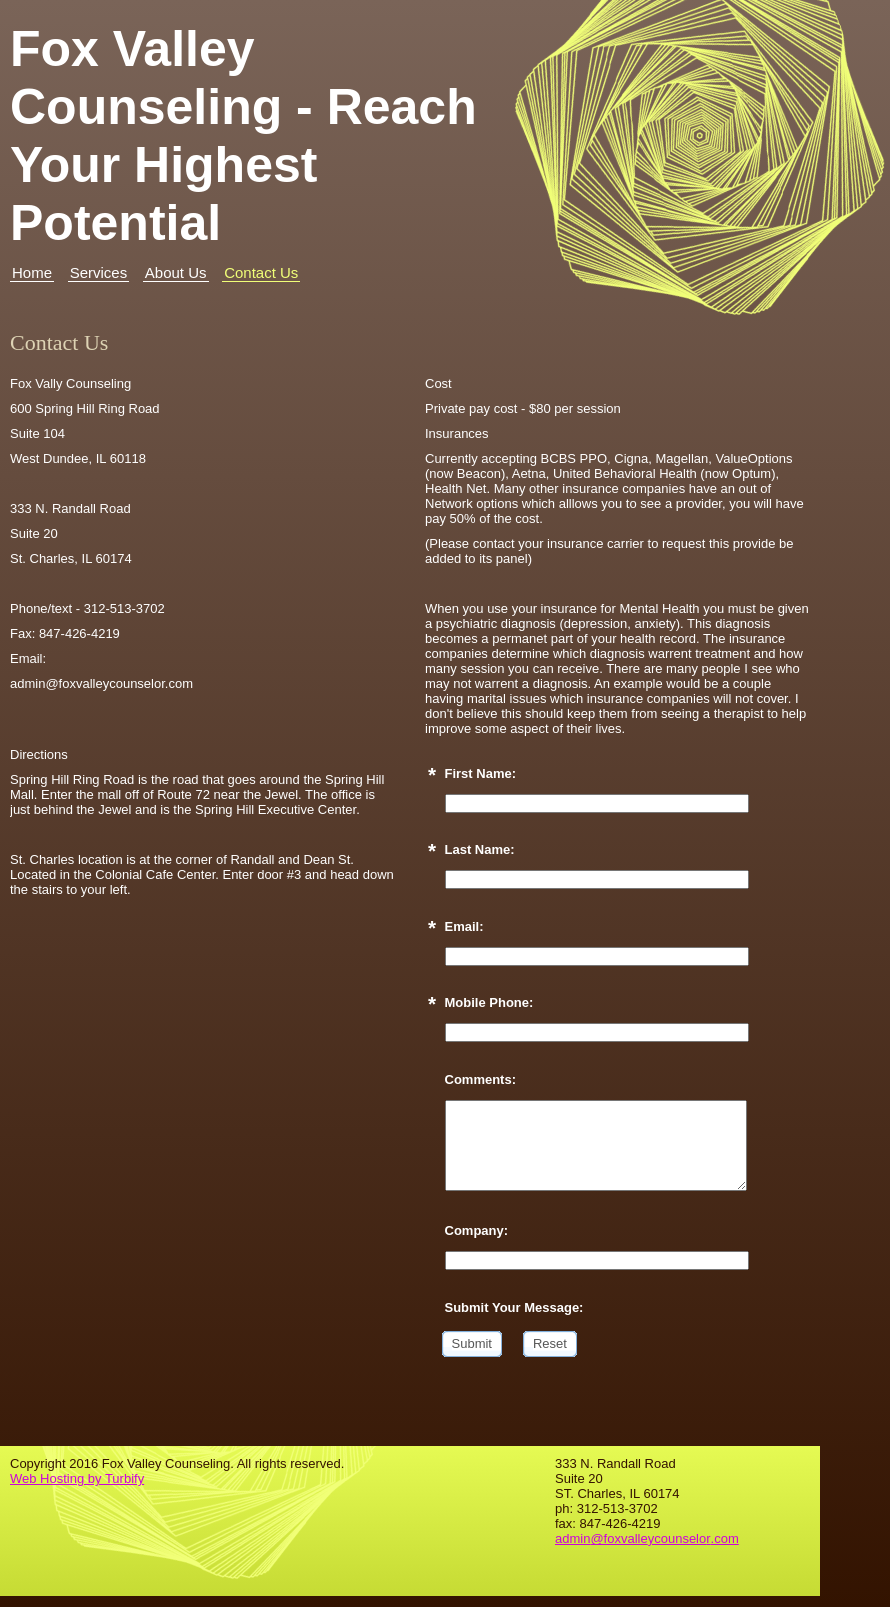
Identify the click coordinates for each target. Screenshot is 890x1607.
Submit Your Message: (514, 1307)
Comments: (481, 1079)
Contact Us (261, 272)
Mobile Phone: (489, 1002)
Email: (464, 926)
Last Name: (480, 849)
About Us (176, 272)
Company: (477, 1230)
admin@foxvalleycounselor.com (647, 1538)
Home (32, 272)
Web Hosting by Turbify (77, 1478)
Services (99, 272)
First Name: (481, 773)
